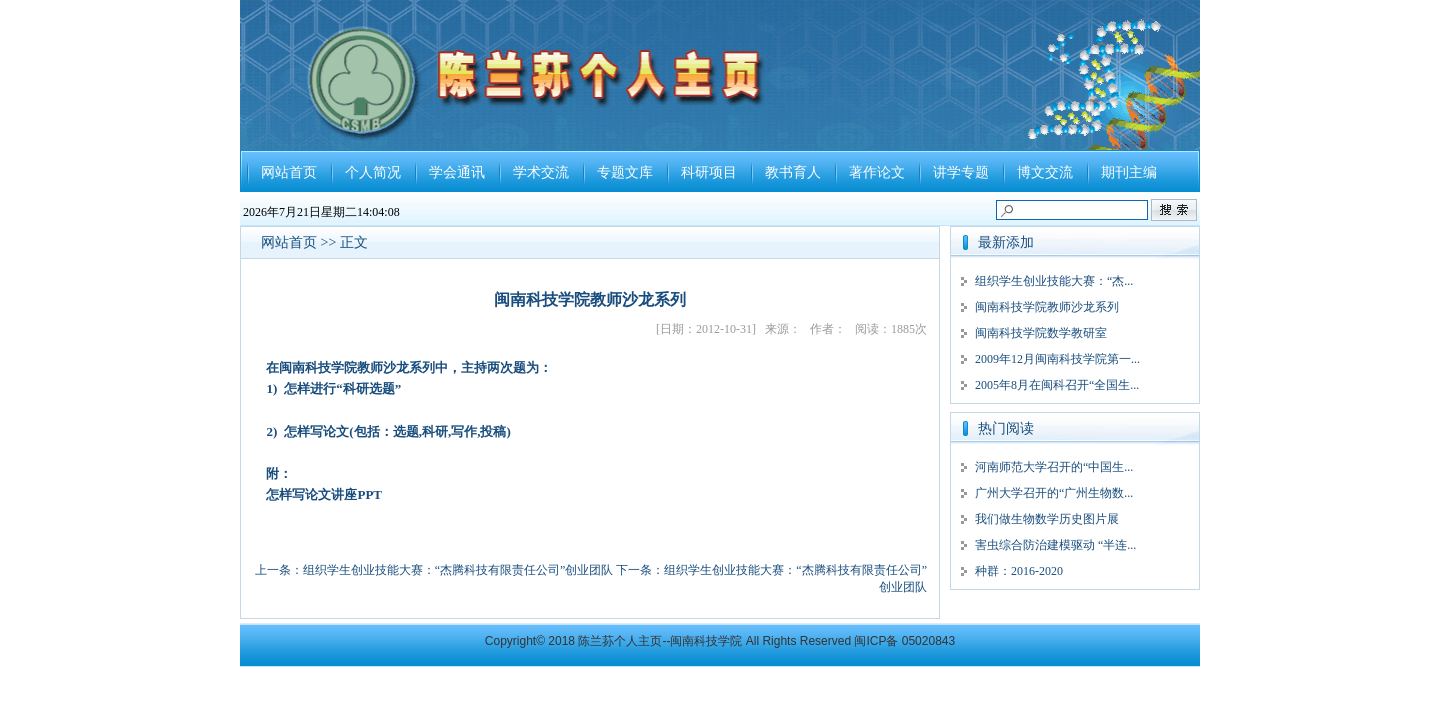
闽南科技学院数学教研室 (1041, 333)
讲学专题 (961, 172)
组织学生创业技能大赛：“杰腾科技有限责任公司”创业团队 (458, 570)
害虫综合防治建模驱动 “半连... (1055, 545)
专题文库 (625, 172)
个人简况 (373, 172)
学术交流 (541, 172)
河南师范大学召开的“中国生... (1054, 467)
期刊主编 (1129, 172)
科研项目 (709, 172)
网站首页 (289, 172)
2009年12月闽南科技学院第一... (1057, 359)
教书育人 (793, 172)
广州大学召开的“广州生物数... (1054, 493)
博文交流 (1045, 172)
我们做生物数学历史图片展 (1047, 519)
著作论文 (877, 172)
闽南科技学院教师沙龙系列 (1047, 307)
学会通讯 (457, 172)
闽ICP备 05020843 (904, 641)
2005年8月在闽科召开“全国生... (1057, 385)
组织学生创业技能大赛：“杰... (1054, 281)
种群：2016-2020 (1019, 571)
